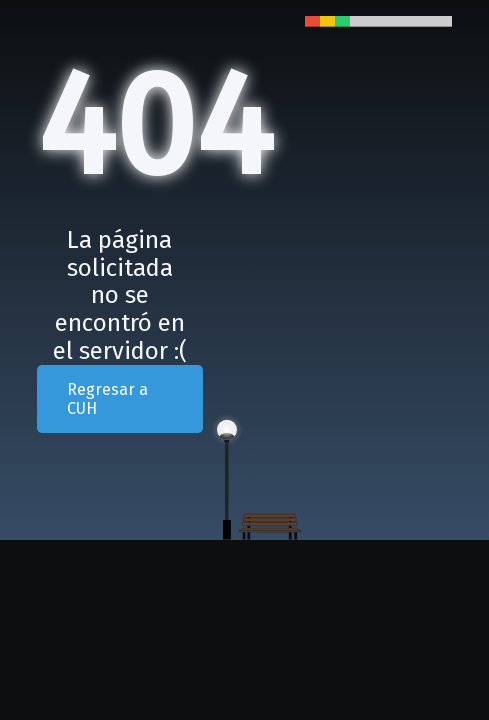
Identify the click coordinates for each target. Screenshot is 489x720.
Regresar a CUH (107, 399)
